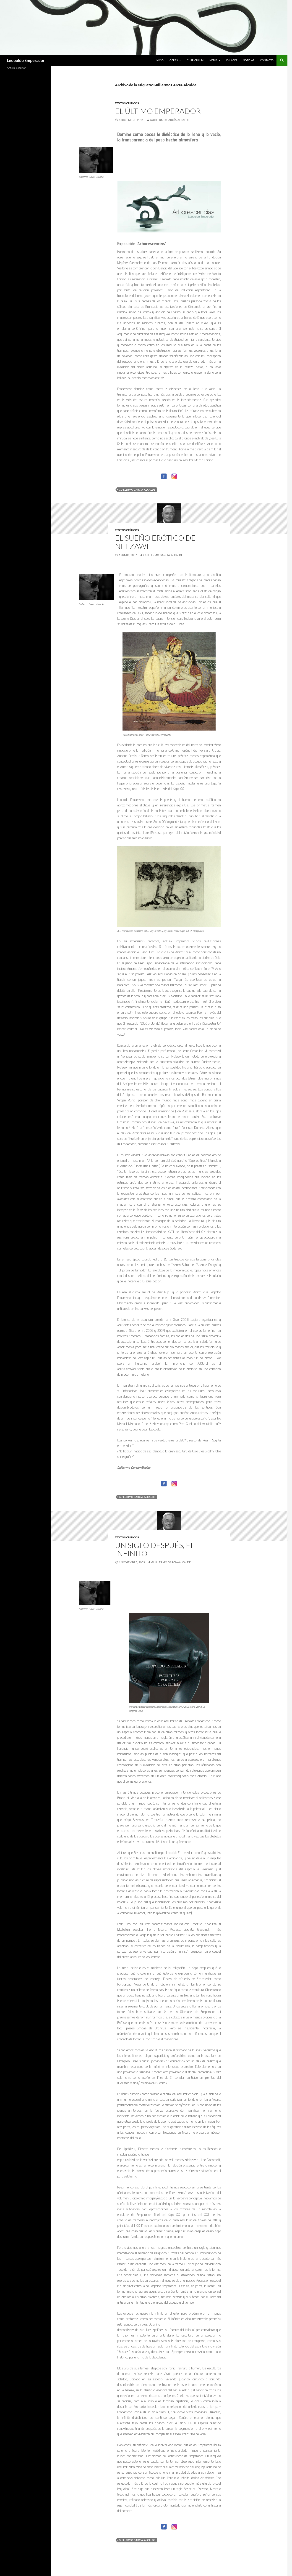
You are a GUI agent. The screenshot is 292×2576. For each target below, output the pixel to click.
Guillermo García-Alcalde (169, 120)
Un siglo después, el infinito (154, 1549)
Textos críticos (127, 103)
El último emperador (158, 111)
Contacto (267, 60)
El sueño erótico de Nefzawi (155, 542)
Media (213, 60)
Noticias (248, 60)
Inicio (160, 60)
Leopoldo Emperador (25, 60)
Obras (173, 60)
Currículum (195, 60)
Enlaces (231, 60)
